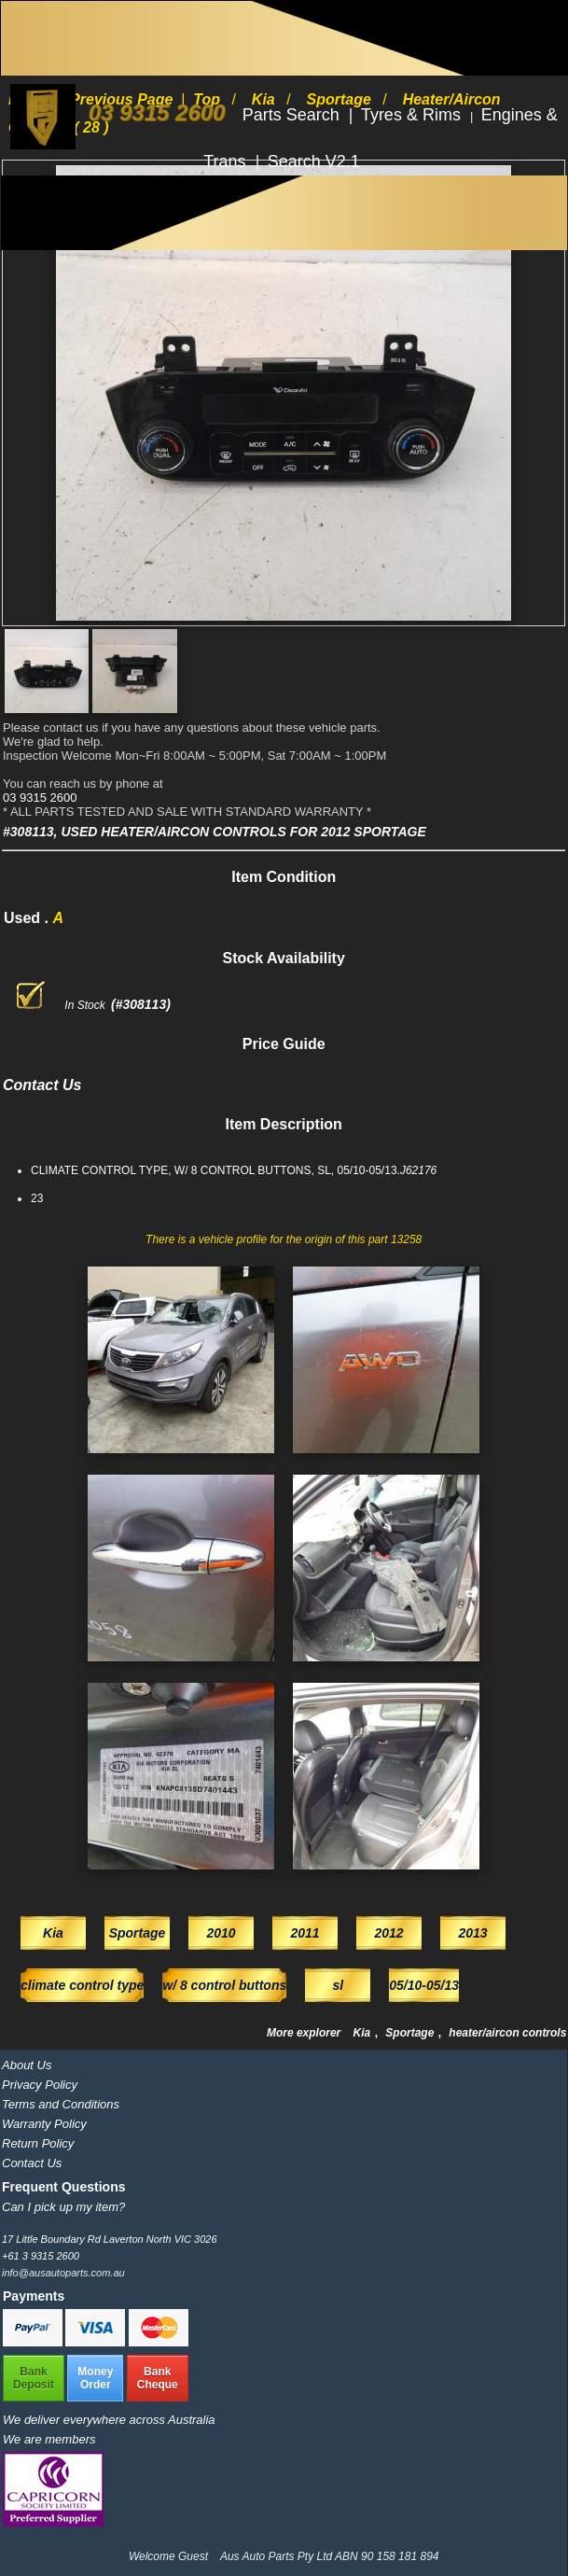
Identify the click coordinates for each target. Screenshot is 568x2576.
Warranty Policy (44, 2124)
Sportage (410, 2032)
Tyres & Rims (413, 114)
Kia (363, 2032)
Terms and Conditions (60, 2104)
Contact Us (32, 2163)
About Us (26, 2065)
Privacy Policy (39, 2085)
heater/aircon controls (507, 2032)
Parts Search (293, 114)
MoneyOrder (95, 2378)
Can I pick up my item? (63, 2207)
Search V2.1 (314, 161)
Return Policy (38, 2143)
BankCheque (157, 2378)
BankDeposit (33, 2378)
